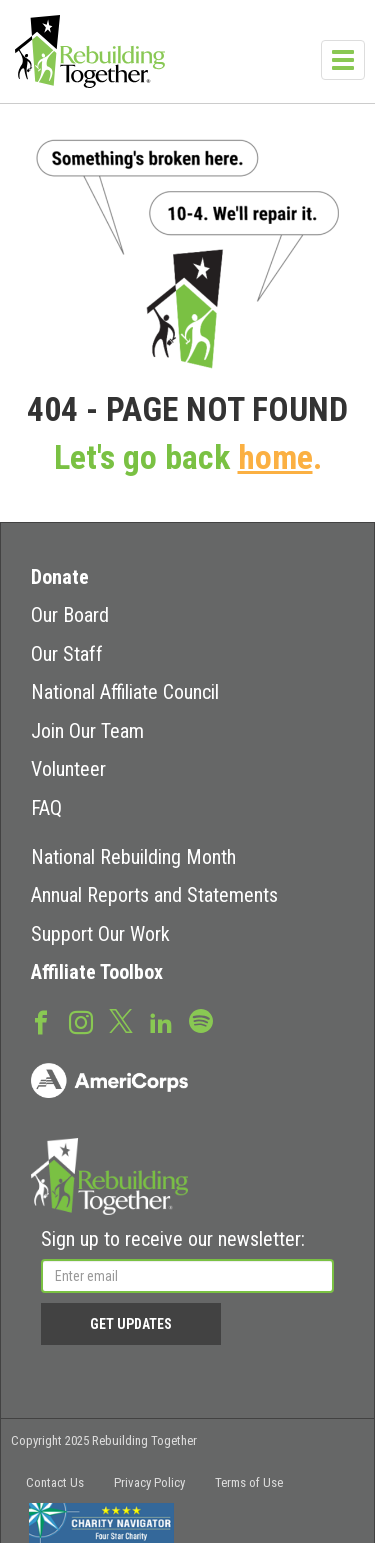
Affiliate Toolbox (97, 972)
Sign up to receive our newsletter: (173, 1239)
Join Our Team (87, 731)
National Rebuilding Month (133, 857)
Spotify (201, 1020)
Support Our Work (100, 934)
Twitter (121, 1020)
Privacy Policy (149, 1482)
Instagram (81, 1021)
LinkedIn (161, 1021)
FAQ (46, 808)
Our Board (70, 615)
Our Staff (67, 654)
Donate (60, 577)
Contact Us (55, 1482)
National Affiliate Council (125, 692)
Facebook (41, 1021)
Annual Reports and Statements (154, 895)
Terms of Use (249, 1482)
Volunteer (68, 769)
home (275, 457)
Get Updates (131, 1324)
